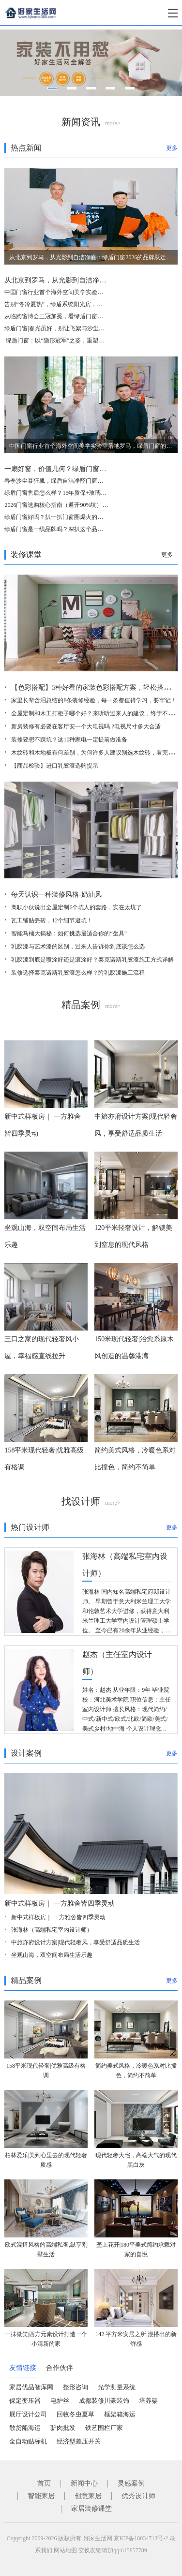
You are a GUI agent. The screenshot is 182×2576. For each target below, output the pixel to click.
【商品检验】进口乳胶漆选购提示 (54, 765)
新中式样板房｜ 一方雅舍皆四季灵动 (59, 1903)
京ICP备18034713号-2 (141, 2538)
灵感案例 (131, 2483)
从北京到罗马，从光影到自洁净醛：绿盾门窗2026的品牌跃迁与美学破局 (90, 257)
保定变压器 (25, 2400)
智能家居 (41, 2496)
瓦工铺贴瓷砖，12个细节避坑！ (51, 920)
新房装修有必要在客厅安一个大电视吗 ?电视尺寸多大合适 (85, 726)
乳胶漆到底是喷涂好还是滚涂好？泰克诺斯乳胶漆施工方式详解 (92, 959)
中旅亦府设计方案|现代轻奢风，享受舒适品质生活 (75, 1942)
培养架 (148, 2400)
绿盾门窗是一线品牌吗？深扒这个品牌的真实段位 (68, 529)
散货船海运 (25, 2427)
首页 (44, 2483)
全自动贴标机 (28, 2441)
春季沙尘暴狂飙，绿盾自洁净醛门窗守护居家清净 (68, 480)
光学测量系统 (117, 2387)
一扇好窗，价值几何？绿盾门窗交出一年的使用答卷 (82, 469)
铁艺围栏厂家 (104, 2427)
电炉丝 (59, 2400)
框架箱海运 (120, 2414)
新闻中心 (84, 2483)
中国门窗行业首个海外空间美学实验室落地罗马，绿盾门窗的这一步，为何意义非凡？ (90, 446)
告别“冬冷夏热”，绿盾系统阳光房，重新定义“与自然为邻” (79, 304)
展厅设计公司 (28, 2414)
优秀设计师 (138, 2496)
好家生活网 (97, 2538)
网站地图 (65, 2550)
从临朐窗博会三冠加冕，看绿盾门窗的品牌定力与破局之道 (79, 316)
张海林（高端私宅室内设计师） (51, 1929)
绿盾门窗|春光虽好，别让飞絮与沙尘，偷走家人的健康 (74, 328)
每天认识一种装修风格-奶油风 (56, 894)
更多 (172, 148)
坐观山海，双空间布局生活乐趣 (51, 1955)
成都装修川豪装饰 (104, 2400)
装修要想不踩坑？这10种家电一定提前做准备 (69, 739)
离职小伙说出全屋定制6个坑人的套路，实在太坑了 (76, 907)
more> (112, 123)
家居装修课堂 (91, 2508)
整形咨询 (75, 2387)
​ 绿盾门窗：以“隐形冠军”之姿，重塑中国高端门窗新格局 (77, 340)
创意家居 (88, 2496)
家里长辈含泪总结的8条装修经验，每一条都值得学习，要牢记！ (94, 700)
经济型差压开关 (79, 2441)
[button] (52, 88)
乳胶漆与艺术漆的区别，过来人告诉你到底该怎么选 (78, 946)
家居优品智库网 (31, 2387)
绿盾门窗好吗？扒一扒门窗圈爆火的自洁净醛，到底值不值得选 (85, 517)
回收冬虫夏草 (75, 2414)
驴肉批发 (63, 2427)
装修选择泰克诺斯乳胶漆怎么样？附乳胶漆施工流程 (78, 972)
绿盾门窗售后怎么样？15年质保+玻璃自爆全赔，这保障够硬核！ (87, 492)
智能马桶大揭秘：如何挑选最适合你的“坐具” (69, 933)
